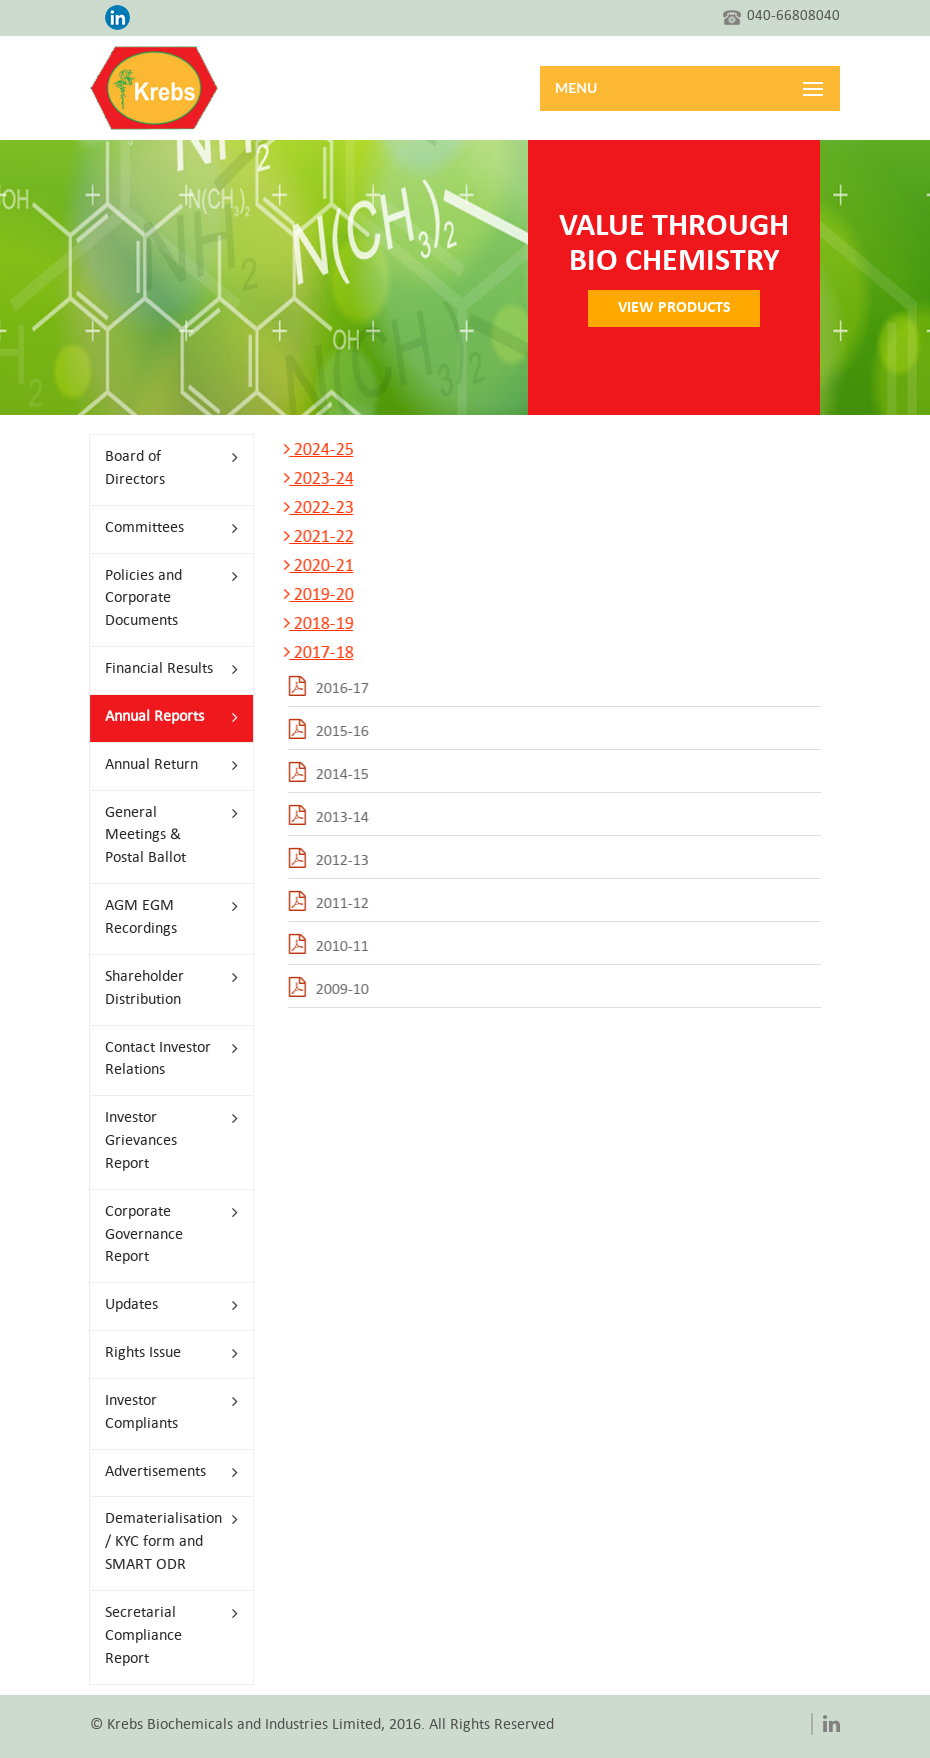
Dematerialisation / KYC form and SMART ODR (165, 1542)
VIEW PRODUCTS (669, 308)
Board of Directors (165, 469)
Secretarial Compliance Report (165, 1636)
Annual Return (165, 765)
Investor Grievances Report (165, 1141)
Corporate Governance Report (165, 1235)
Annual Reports (165, 717)
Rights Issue (165, 1353)
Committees (165, 528)
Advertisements (165, 1472)
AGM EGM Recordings (165, 918)
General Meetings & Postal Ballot (165, 836)
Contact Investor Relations (165, 1060)
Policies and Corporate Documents (165, 599)
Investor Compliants (165, 1413)
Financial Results (165, 669)
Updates (165, 1305)
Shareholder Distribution (165, 989)
